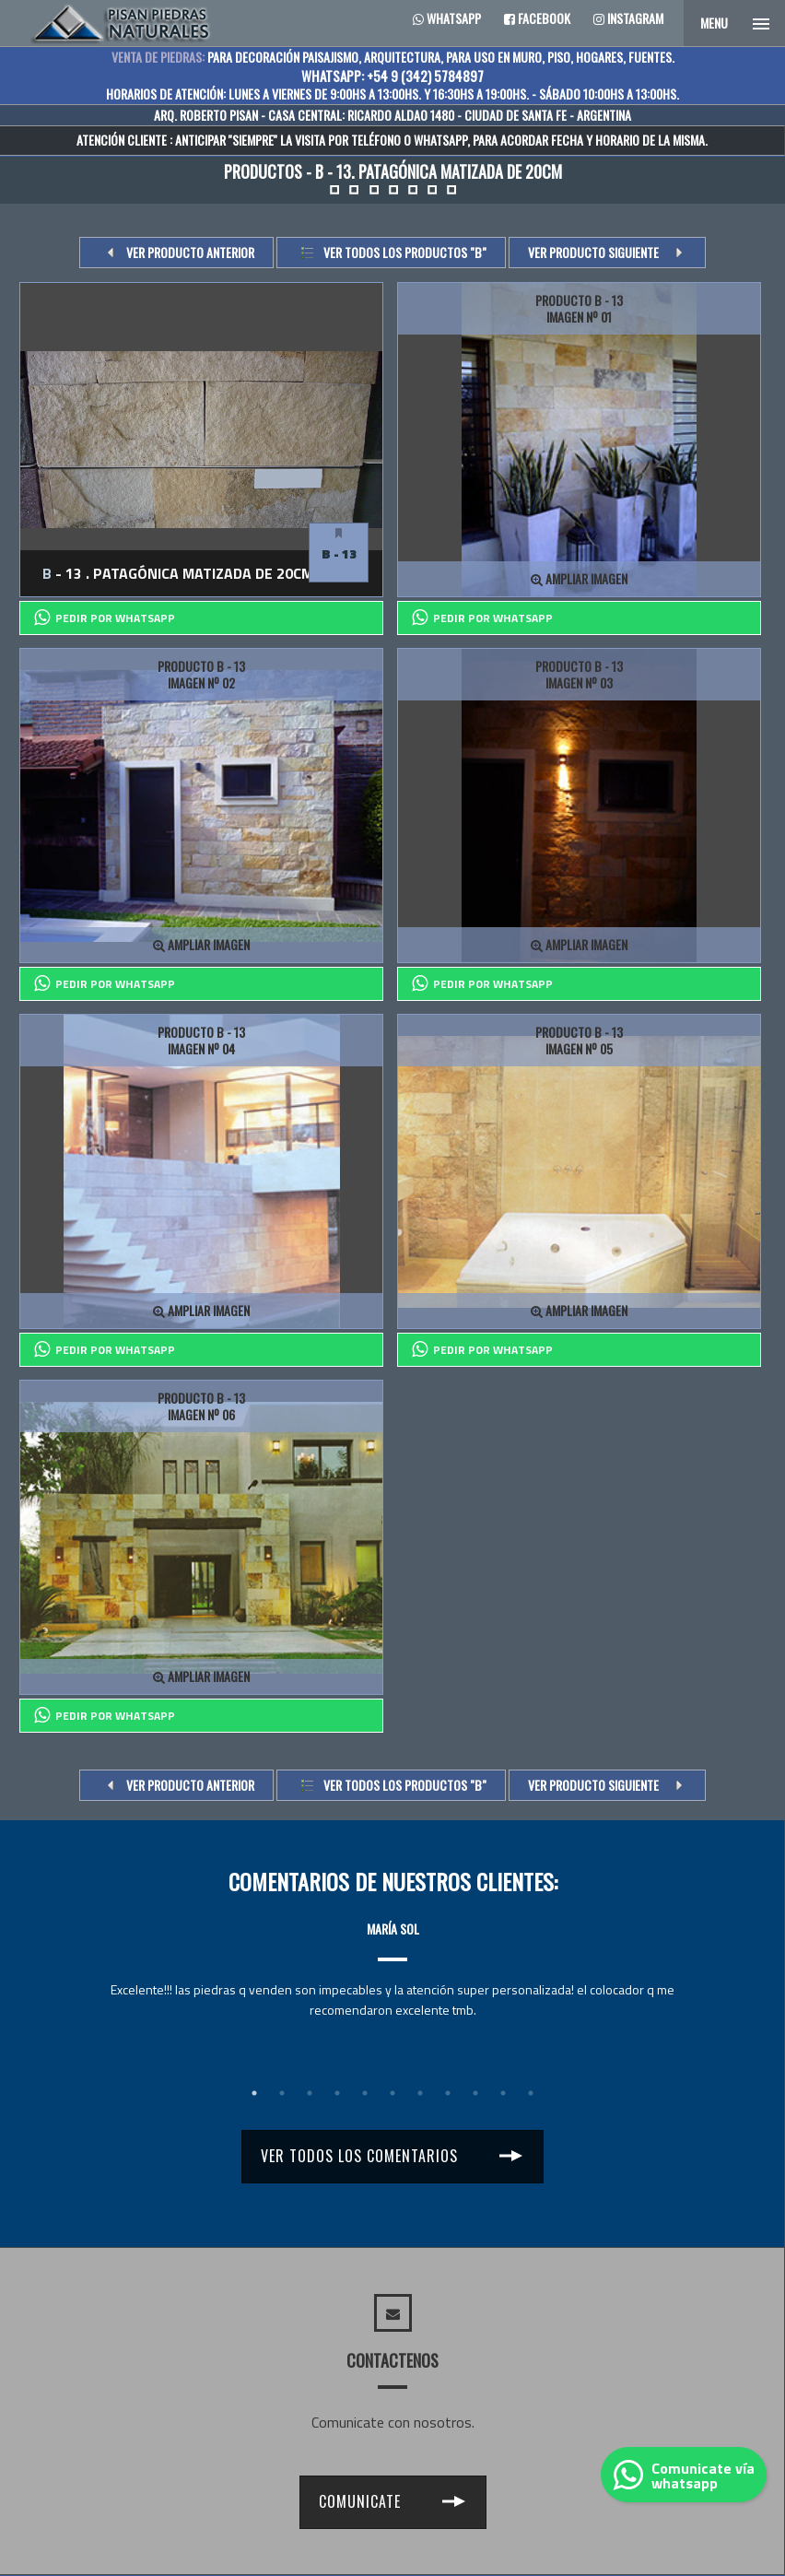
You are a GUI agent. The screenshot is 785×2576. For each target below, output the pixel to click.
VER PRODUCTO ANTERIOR (190, 252)
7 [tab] (420, 2093)
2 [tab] (282, 2093)
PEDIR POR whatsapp (104, 617)
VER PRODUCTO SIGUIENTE (593, 252)
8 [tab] (448, 2093)
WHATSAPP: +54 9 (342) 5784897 (392, 75)
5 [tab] (365, 2093)
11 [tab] (530, 2093)
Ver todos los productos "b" (404, 252)
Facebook (537, 18)
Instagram (628, 18)
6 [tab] (392, 2093)
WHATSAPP (440, 139)
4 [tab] (337, 2093)
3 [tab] (309, 2093)
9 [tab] (475, 2093)
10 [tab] (503, 2093)
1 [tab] (254, 2093)
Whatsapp (447, 18)
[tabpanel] (392, 1952)
